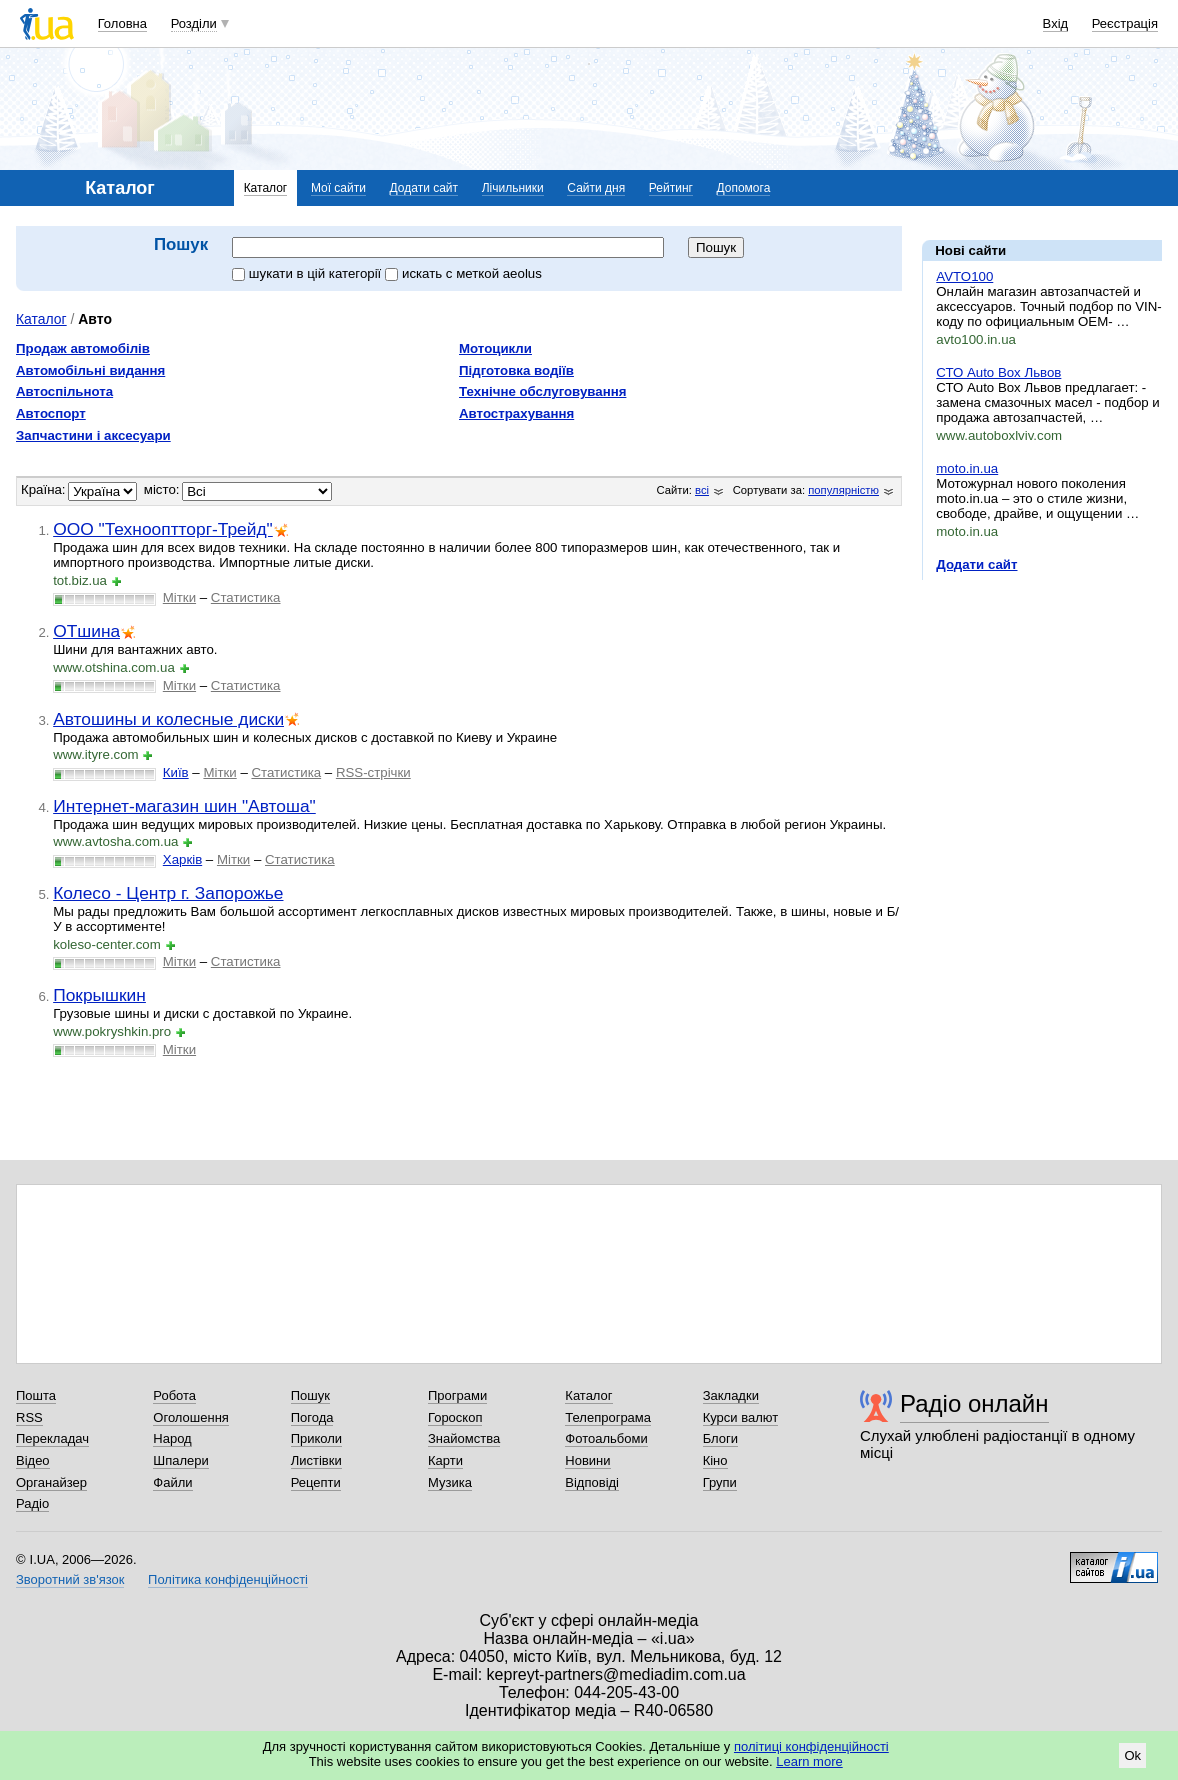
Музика (450, 1482)
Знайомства (464, 1438)
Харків (182, 859)
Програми (457, 1395)
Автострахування (516, 413)
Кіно (715, 1460)
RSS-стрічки (373, 772)
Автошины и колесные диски (168, 719)
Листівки (316, 1460)
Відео (33, 1460)
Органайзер (51, 1482)
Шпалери (181, 1460)
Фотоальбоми (606, 1438)
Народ (172, 1438)
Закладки (731, 1395)
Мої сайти (338, 188)
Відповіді (592, 1482)
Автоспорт (51, 413)
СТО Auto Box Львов (998, 372)
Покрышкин (99, 995)
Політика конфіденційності (228, 1579)
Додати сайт (424, 188)
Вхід (1056, 23)
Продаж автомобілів (83, 348)
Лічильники (513, 188)
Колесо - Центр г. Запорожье (168, 893)
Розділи (194, 23)
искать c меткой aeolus (463, 273)
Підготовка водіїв (516, 370)
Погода (312, 1417)
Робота (174, 1395)
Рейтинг (671, 188)
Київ (176, 772)
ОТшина (86, 631)
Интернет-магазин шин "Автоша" (184, 806)
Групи (720, 1482)
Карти (445, 1460)
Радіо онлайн (974, 1403)
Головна (122, 23)
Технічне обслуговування (542, 391)
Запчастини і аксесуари (93, 435)
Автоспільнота (64, 391)
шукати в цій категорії (308, 273)
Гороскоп (455, 1417)
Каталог (266, 188)
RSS (29, 1417)
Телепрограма (608, 1417)
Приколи (316, 1438)
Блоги (720, 1438)
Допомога (744, 188)
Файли (172, 1482)
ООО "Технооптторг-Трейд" (163, 529)
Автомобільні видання (90, 370)
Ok (1132, 1755)
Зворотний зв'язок (70, 1579)
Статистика (246, 597)
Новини (587, 1460)
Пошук (310, 1395)
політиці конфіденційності (811, 1746)
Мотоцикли (495, 348)
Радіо (32, 1503)
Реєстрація (1125, 23)
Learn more (809, 1761)
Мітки (179, 597)
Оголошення (191, 1417)
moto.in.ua (967, 468)
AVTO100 (964, 276)
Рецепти (316, 1482)
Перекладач (52, 1438)
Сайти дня (596, 188)
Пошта (36, 1395)
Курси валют (741, 1417)
